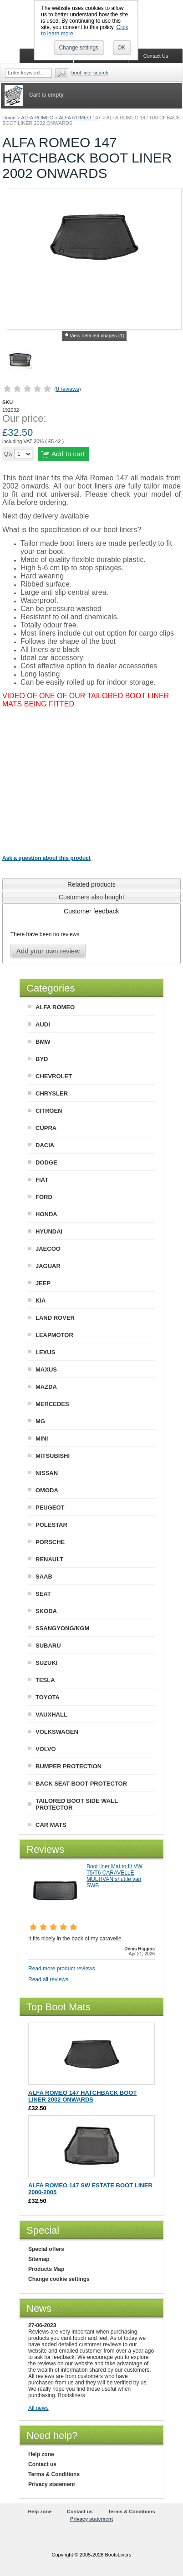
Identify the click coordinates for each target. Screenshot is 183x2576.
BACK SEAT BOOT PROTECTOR (81, 1783)
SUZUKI (46, 1662)
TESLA (45, 1680)
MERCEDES (52, 1404)
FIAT (42, 1179)
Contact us (42, 2464)
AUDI (43, 1024)
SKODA (46, 1611)
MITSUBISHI (53, 1455)
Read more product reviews (61, 1968)
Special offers (46, 2249)
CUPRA (46, 1128)
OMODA (47, 1490)
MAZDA (46, 1386)
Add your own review (48, 951)
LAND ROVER (55, 1317)
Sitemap (39, 2259)
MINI (42, 1438)
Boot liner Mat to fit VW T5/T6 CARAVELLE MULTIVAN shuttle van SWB (114, 1876)
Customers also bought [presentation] (91, 897)
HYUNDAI (49, 1231)
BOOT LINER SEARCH (89, 72)
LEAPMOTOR (54, 1335)
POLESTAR (51, 1524)
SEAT (43, 1593)
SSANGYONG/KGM (62, 1628)
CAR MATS (51, 1824)
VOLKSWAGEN (57, 1731)
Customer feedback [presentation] (91, 911)
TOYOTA (48, 1697)
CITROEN (49, 1110)
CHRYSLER (52, 1093)
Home (8, 117)
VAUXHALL (51, 1714)
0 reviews (67, 389)
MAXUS (46, 1369)
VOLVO (46, 1749)
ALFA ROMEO (37, 117)
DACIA (45, 1145)
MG (40, 1421)
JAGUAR (48, 1266)
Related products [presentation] (91, 884)
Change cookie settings (59, 2279)
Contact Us (155, 56)
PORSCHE (50, 1542)
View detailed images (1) (97, 335)
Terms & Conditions (54, 2474)
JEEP (43, 1283)
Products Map (46, 2269)
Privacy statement (51, 2484)
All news (38, 2408)
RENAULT (49, 1559)
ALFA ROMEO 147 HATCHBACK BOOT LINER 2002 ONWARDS (82, 2096)
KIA (41, 1300)
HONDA (46, 1214)
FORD (44, 1197)
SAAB (44, 1576)
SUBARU (48, 1645)
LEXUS (45, 1352)
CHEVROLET (54, 1076)
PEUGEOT (50, 1507)
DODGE (46, 1162)
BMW (43, 1041)
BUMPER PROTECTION (69, 1766)
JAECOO (48, 1248)
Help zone (41, 2454)
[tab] (91, 884)
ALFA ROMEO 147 (80, 117)
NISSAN (47, 1473)
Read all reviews (48, 1979)
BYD (42, 1059)
